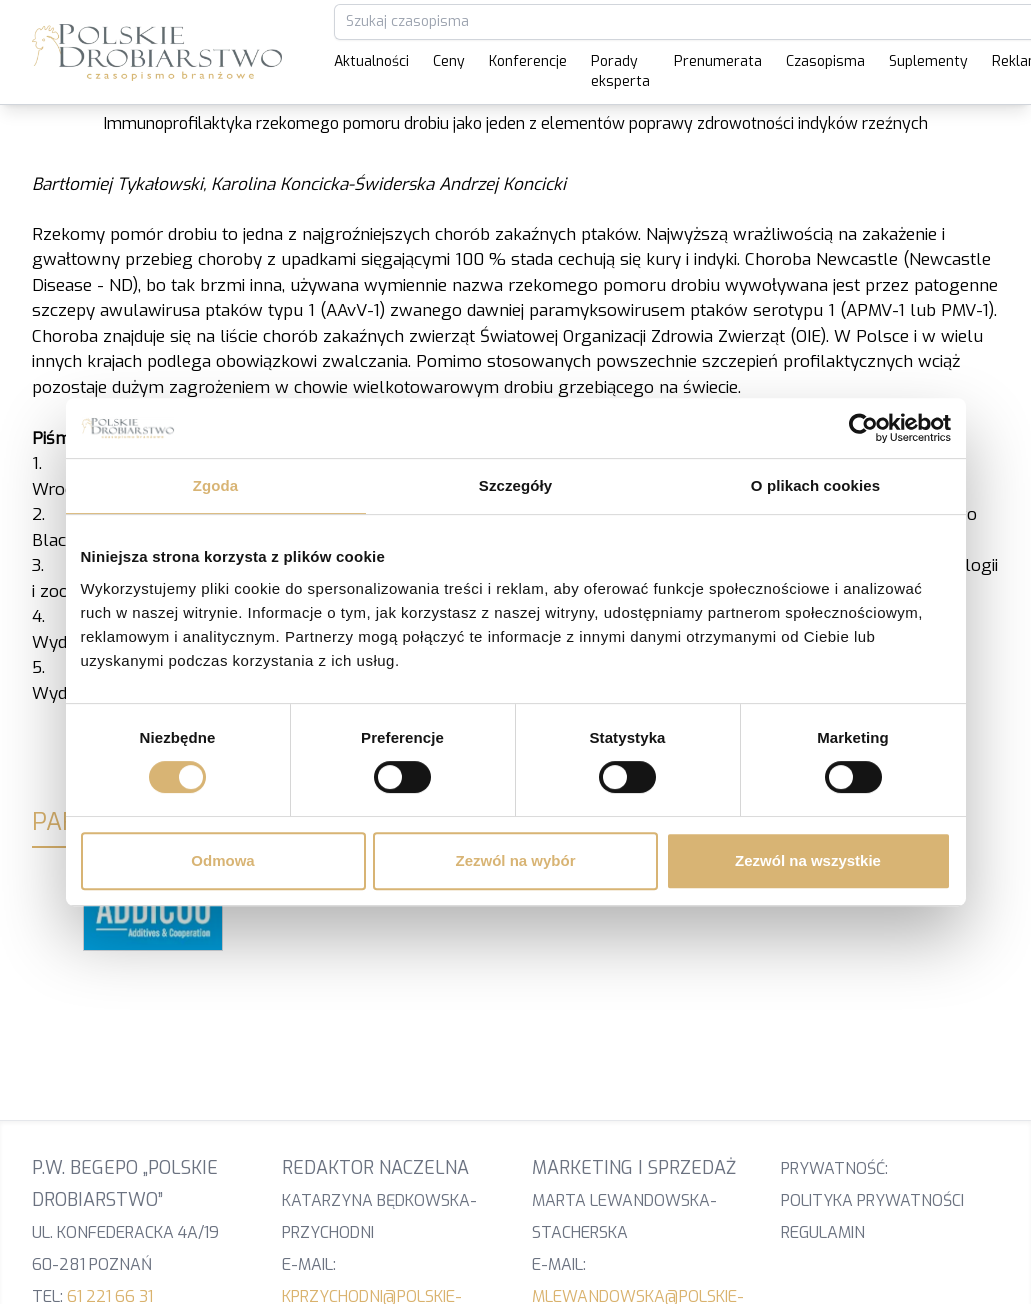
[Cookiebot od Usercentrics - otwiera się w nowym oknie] (863, 428)
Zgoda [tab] (216, 485)
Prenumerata (718, 61)
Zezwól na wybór (515, 860)
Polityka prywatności (872, 1200)
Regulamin (823, 1232)
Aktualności (371, 61)
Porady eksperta (620, 71)
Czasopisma (825, 61)
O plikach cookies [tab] (815, 485)
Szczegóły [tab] (515, 485)
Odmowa (222, 860)
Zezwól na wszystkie (808, 860)
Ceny (449, 61)
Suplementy (928, 61)
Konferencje (528, 61)
